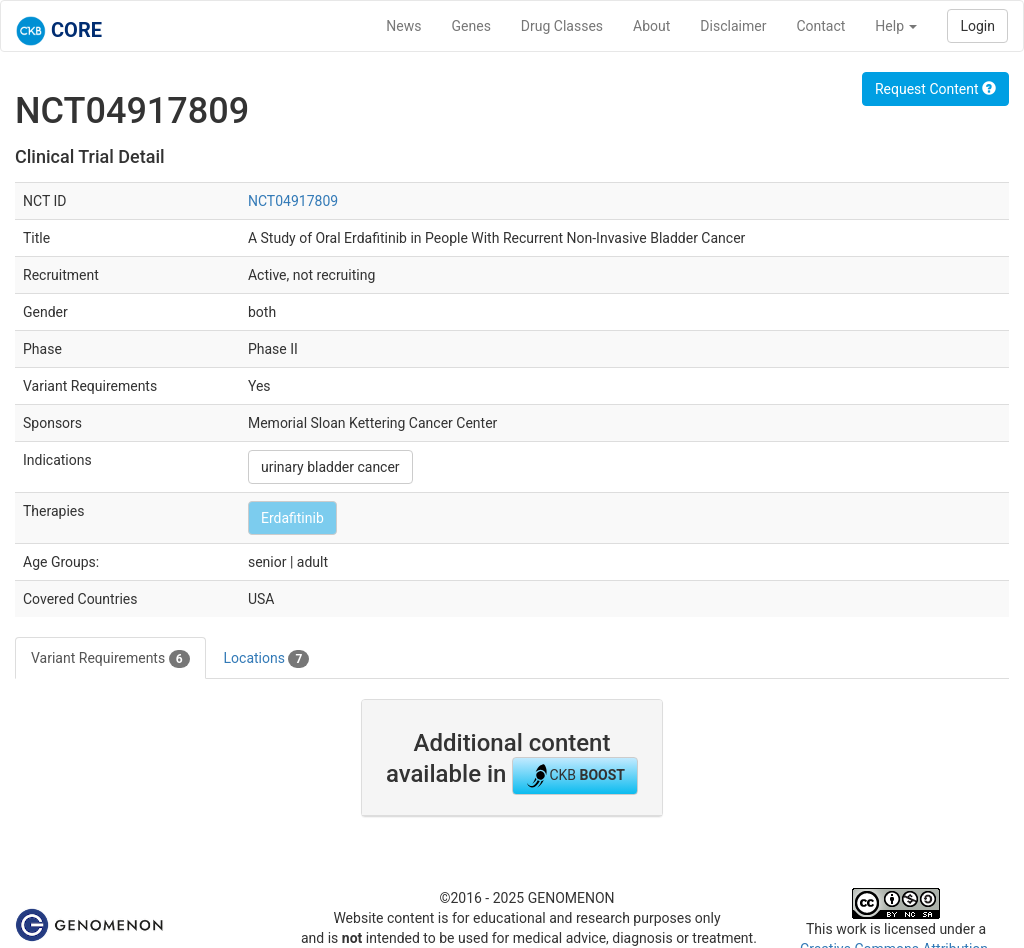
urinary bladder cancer (330, 467)
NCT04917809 (293, 201)
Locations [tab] (267, 659)
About (651, 26)
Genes (471, 26)
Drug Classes (562, 26)
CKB (575, 776)
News (403, 26)
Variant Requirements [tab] (110, 659)
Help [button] (896, 26)
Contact (820, 26)
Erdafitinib (292, 518)
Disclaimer (733, 26)
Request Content (935, 89)
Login (977, 26)
